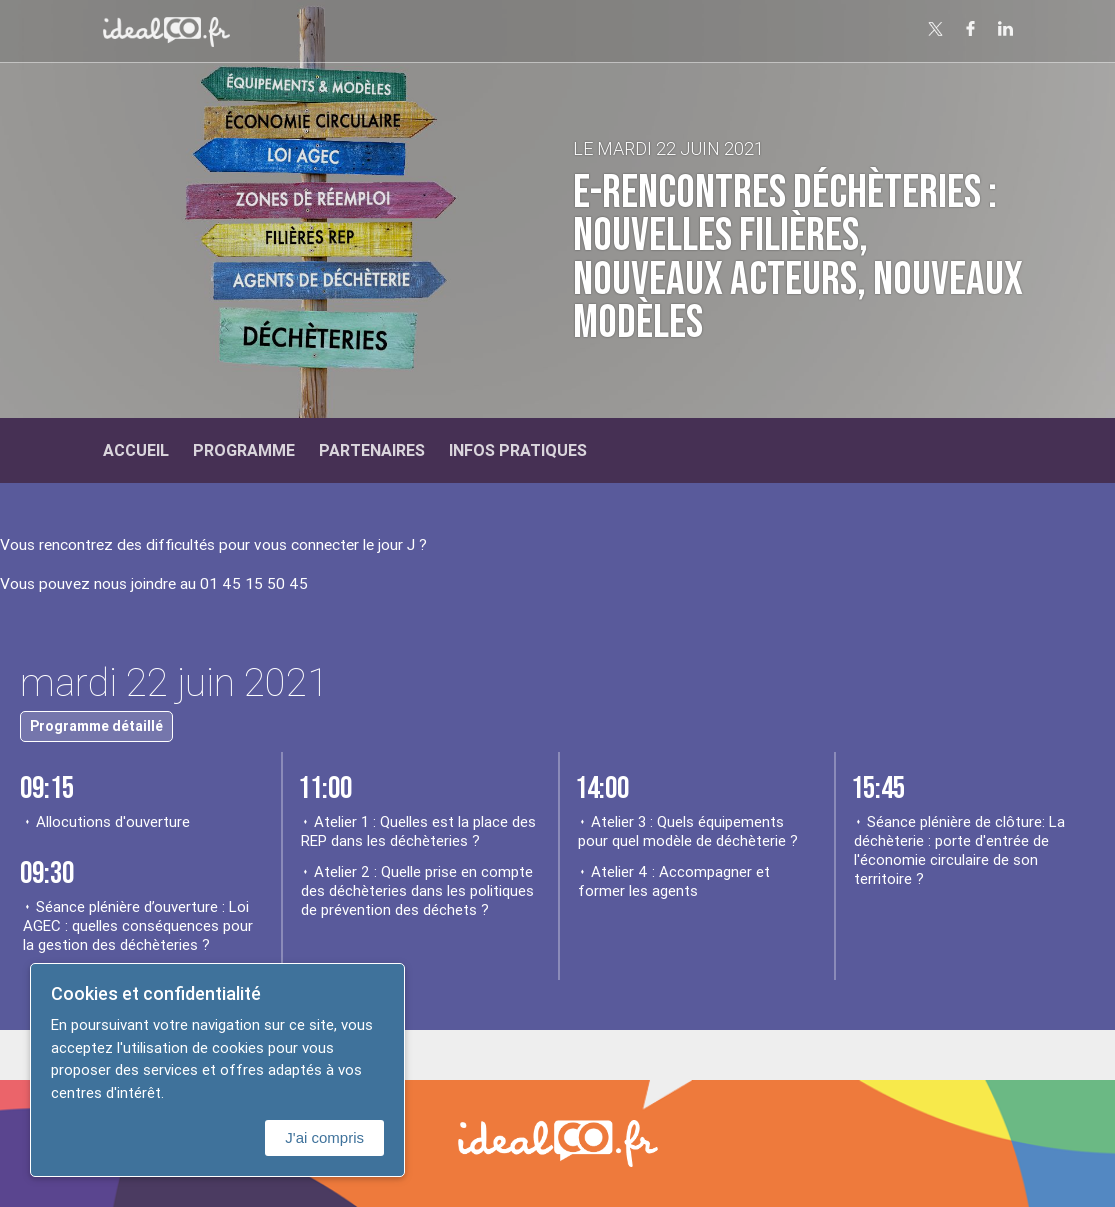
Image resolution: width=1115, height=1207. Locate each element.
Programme (244, 450)
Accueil (136, 450)
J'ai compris (324, 1137)
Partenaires (372, 450)
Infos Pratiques (518, 450)
